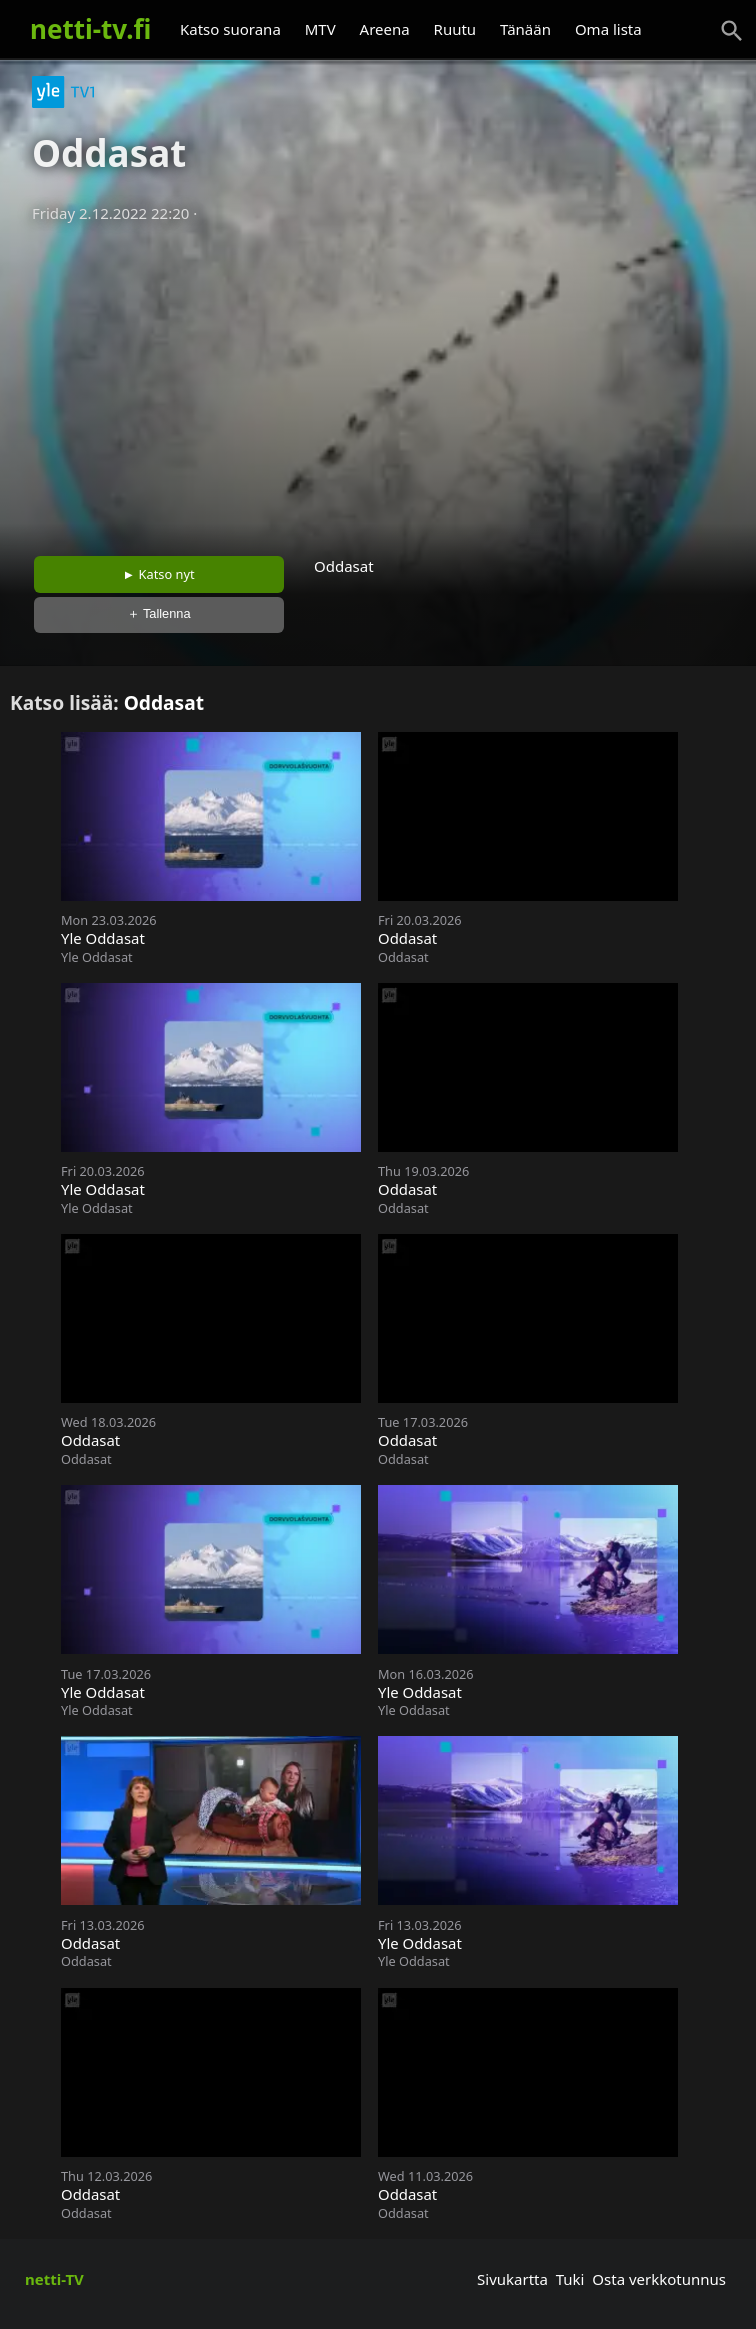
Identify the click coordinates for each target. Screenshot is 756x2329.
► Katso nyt (159, 574)
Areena (385, 29)
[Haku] (732, 31)
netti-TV (54, 2279)
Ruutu (455, 29)
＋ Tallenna (159, 613)
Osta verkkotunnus (659, 2279)
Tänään (525, 29)
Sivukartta (512, 2279)
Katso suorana (230, 29)
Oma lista (608, 29)
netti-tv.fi (90, 29)
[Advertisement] (378, 383)
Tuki (570, 2279)
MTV (320, 29)
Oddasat (164, 702)
